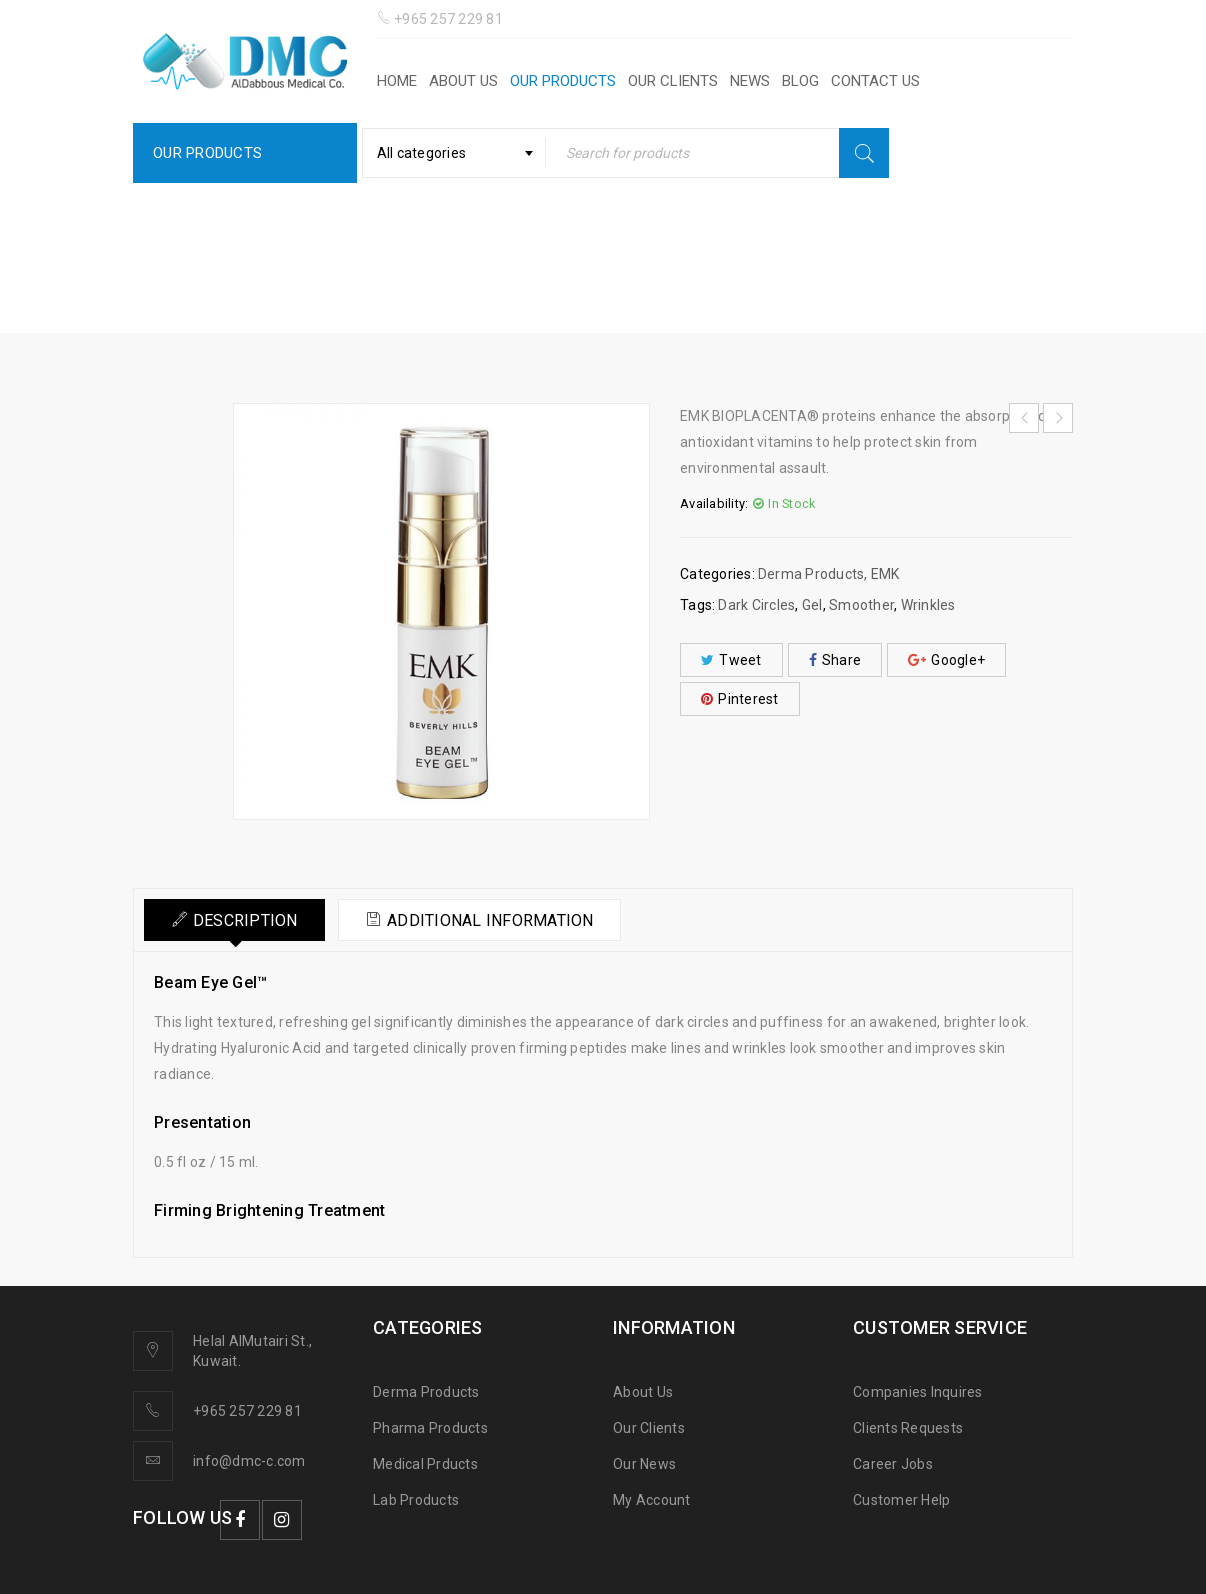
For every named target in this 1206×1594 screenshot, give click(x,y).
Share (835, 660)
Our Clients (649, 1428)
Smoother (861, 605)
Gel (812, 605)
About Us (643, 1392)
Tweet (731, 660)
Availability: (714, 503)
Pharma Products (430, 1428)
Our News (644, 1464)
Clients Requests (908, 1428)
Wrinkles (928, 605)
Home (434, 275)
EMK (641, 275)
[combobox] (454, 153)
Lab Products (416, 1500)
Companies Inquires (918, 1392)
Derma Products (540, 275)
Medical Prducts (425, 1464)
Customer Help (901, 1500)
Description (248, 920)
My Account (652, 1500)
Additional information (501, 920)
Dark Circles (756, 605)
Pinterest (740, 699)
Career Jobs (893, 1464)
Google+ (946, 660)
